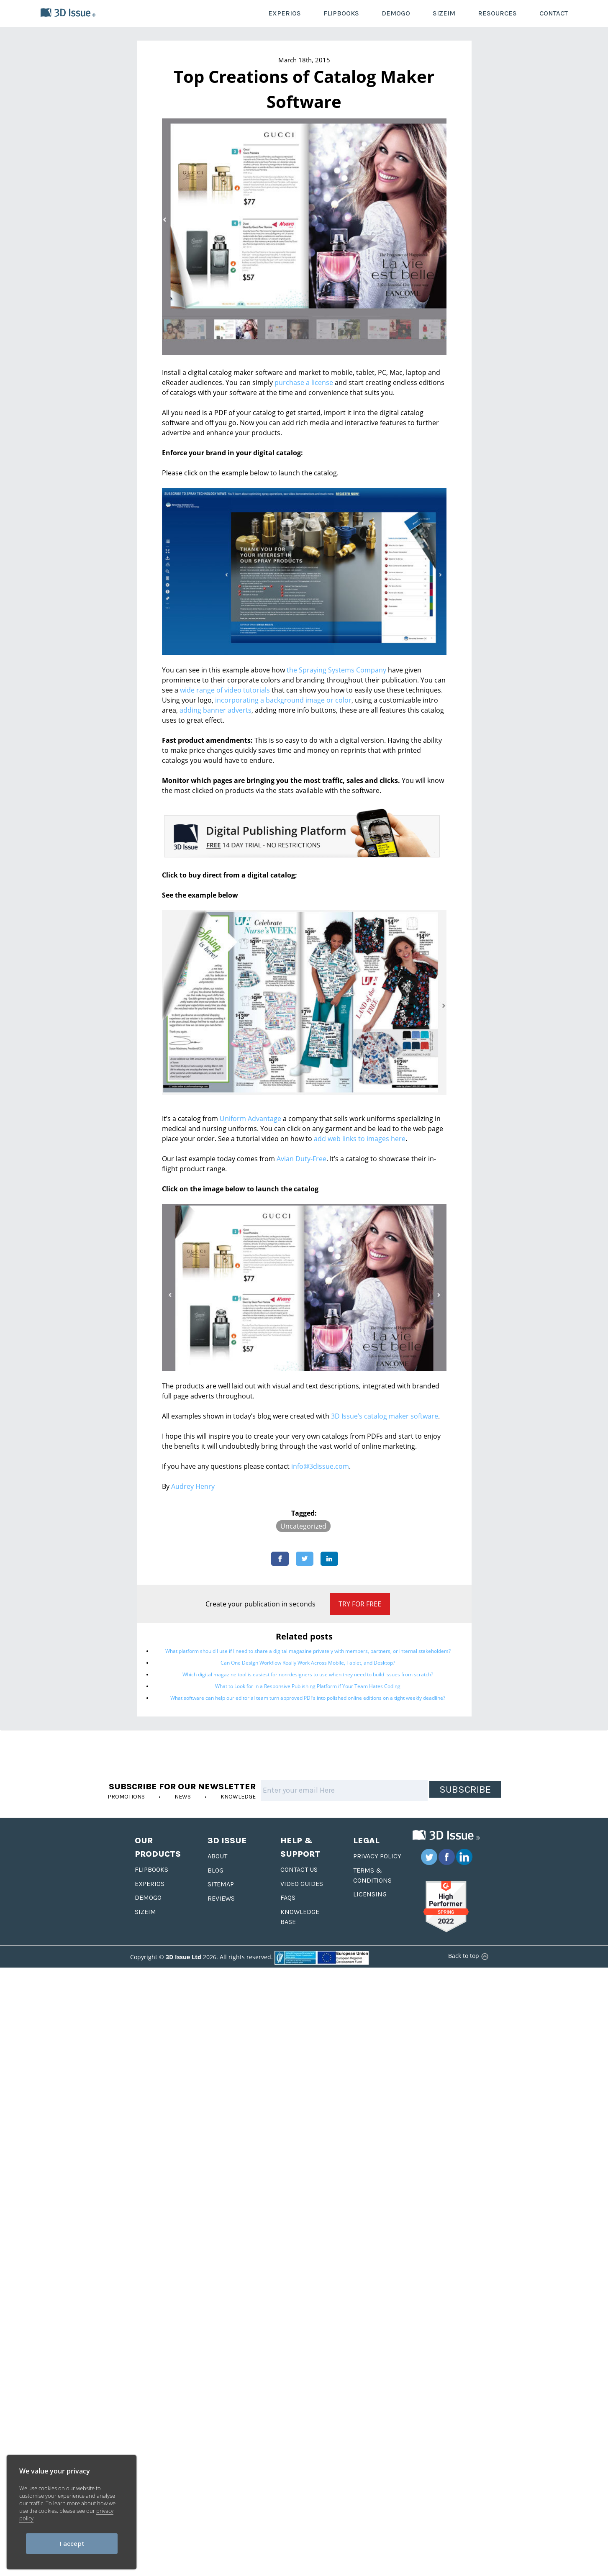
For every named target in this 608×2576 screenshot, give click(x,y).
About (217, 1856)
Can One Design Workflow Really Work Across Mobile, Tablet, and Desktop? (308, 1662)
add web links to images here (359, 1138)
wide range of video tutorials (225, 690)
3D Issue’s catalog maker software (384, 1416)
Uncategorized (303, 1526)
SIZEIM (444, 13)
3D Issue (227, 1840)
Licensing (370, 1894)
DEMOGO (396, 13)
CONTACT (553, 13)
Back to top (467, 1956)
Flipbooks (151, 1869)
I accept (71, 2544)
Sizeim (145, 1912)
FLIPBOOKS (341, 13)
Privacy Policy (377, 1856)
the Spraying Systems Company (336, 670)
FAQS (287, 1897)
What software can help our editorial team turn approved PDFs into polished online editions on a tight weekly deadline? (307, 1697)
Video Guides (301, 1884)
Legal (366, 1840)
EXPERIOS (284, 13)
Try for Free (360, 1604)
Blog (215, 1870)
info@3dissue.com (320, 1466)
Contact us (299, 1869)
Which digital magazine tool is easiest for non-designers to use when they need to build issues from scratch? (307, 1674)
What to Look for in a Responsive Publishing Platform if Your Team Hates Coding (307, 1686)
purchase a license (303, 382)
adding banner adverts (215, 710)
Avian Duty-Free (301, 1158)
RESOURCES (497, 13)
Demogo (148, 1897)
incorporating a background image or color (283, 700)
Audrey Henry (193, 1486)
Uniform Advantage (250, 1118)
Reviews (221, 1898)
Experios (149, 1884)
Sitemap (221, 1884)
